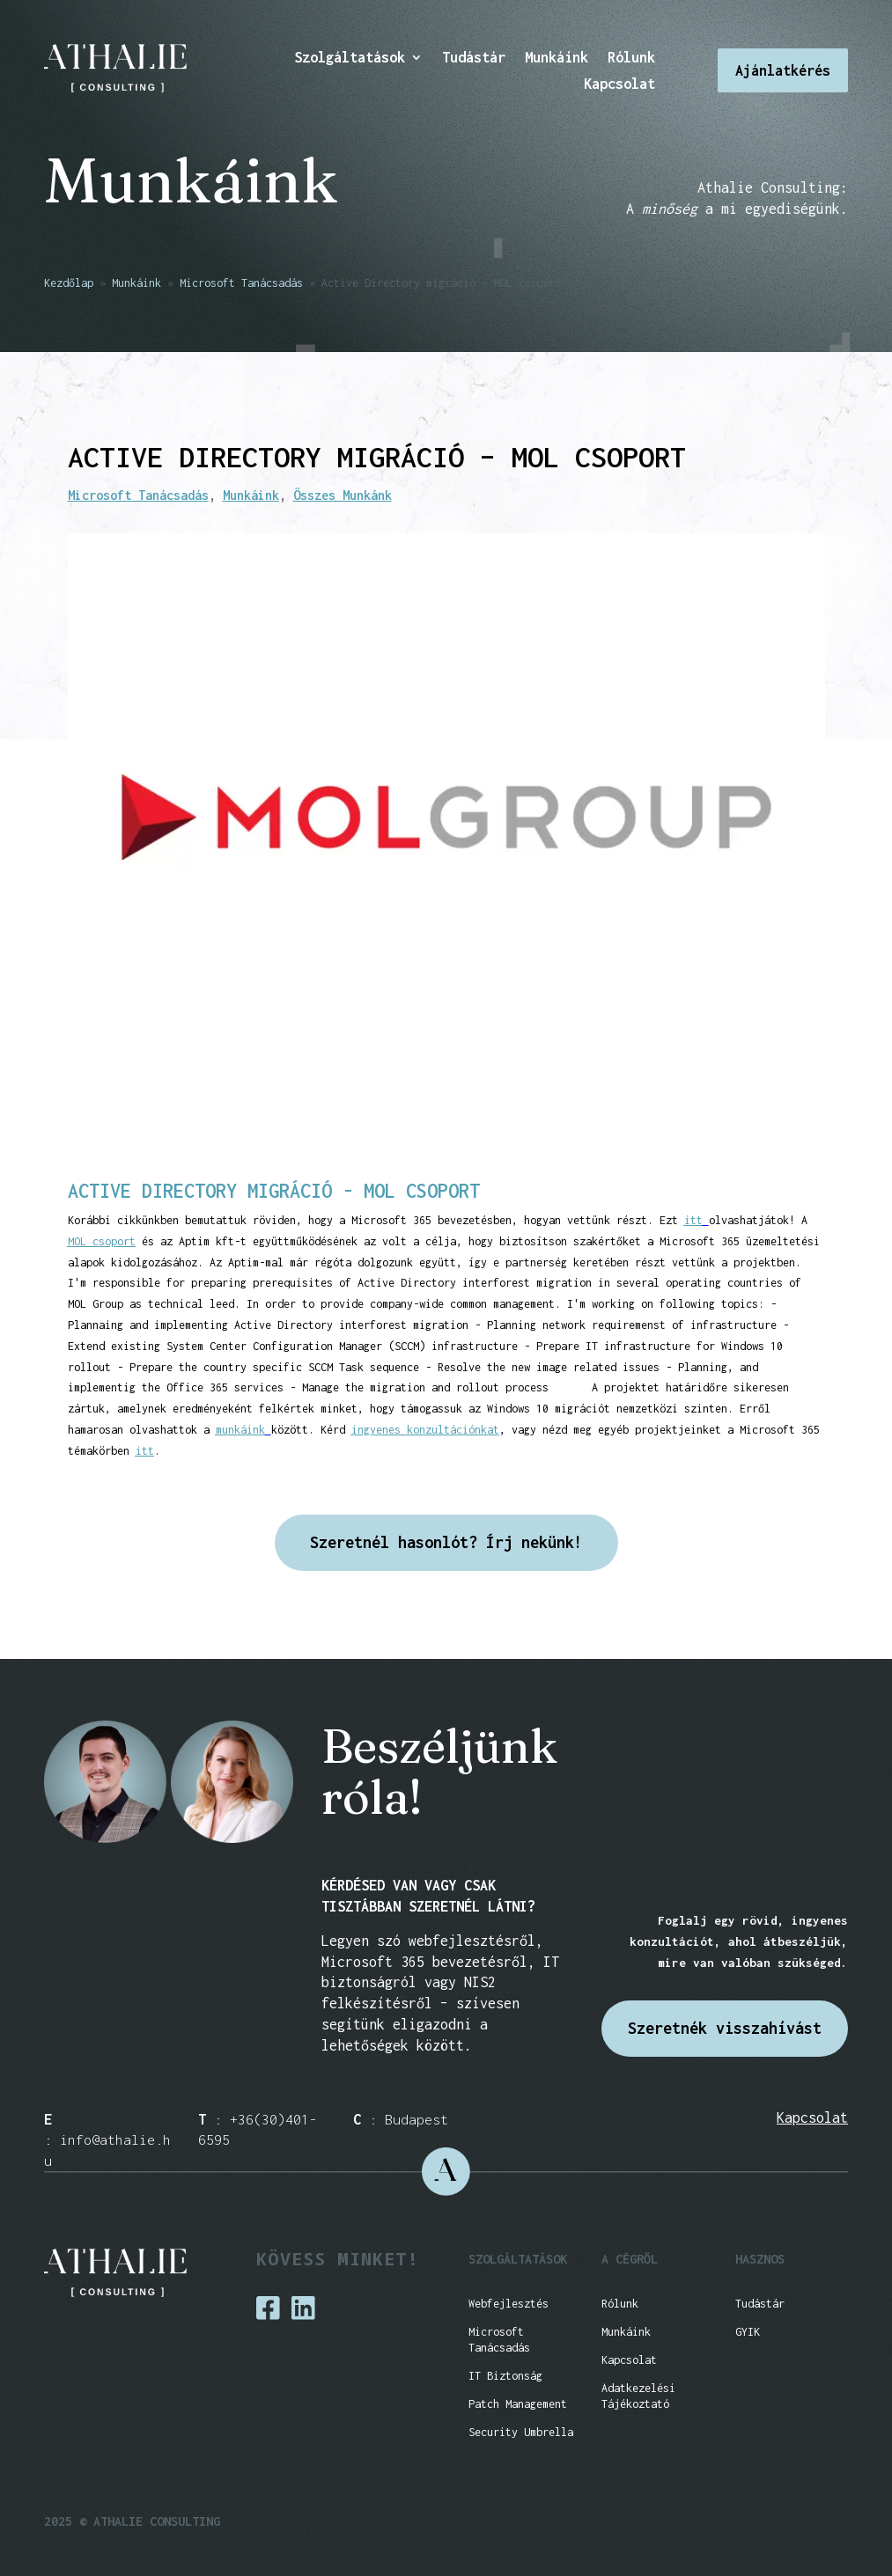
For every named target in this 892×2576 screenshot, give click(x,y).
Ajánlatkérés (782, 70)
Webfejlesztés (508, 2303)
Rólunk (631, 58)
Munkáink (556, 58)
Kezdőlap (68, 283)
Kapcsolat (619, 84)
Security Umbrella (520, 2432)
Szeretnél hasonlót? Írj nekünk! (446, 1542)
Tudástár (473, 58)
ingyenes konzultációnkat (425, 1429)
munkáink (240, 1429)
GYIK (747, 2331)
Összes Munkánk (342, 495)
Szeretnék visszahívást (725, 2028)
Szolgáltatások (349, 58)
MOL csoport (102, 1241)
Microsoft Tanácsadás (241, 283)
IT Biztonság (505, 2375)
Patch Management (517, 2404)
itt (693, 1220)
